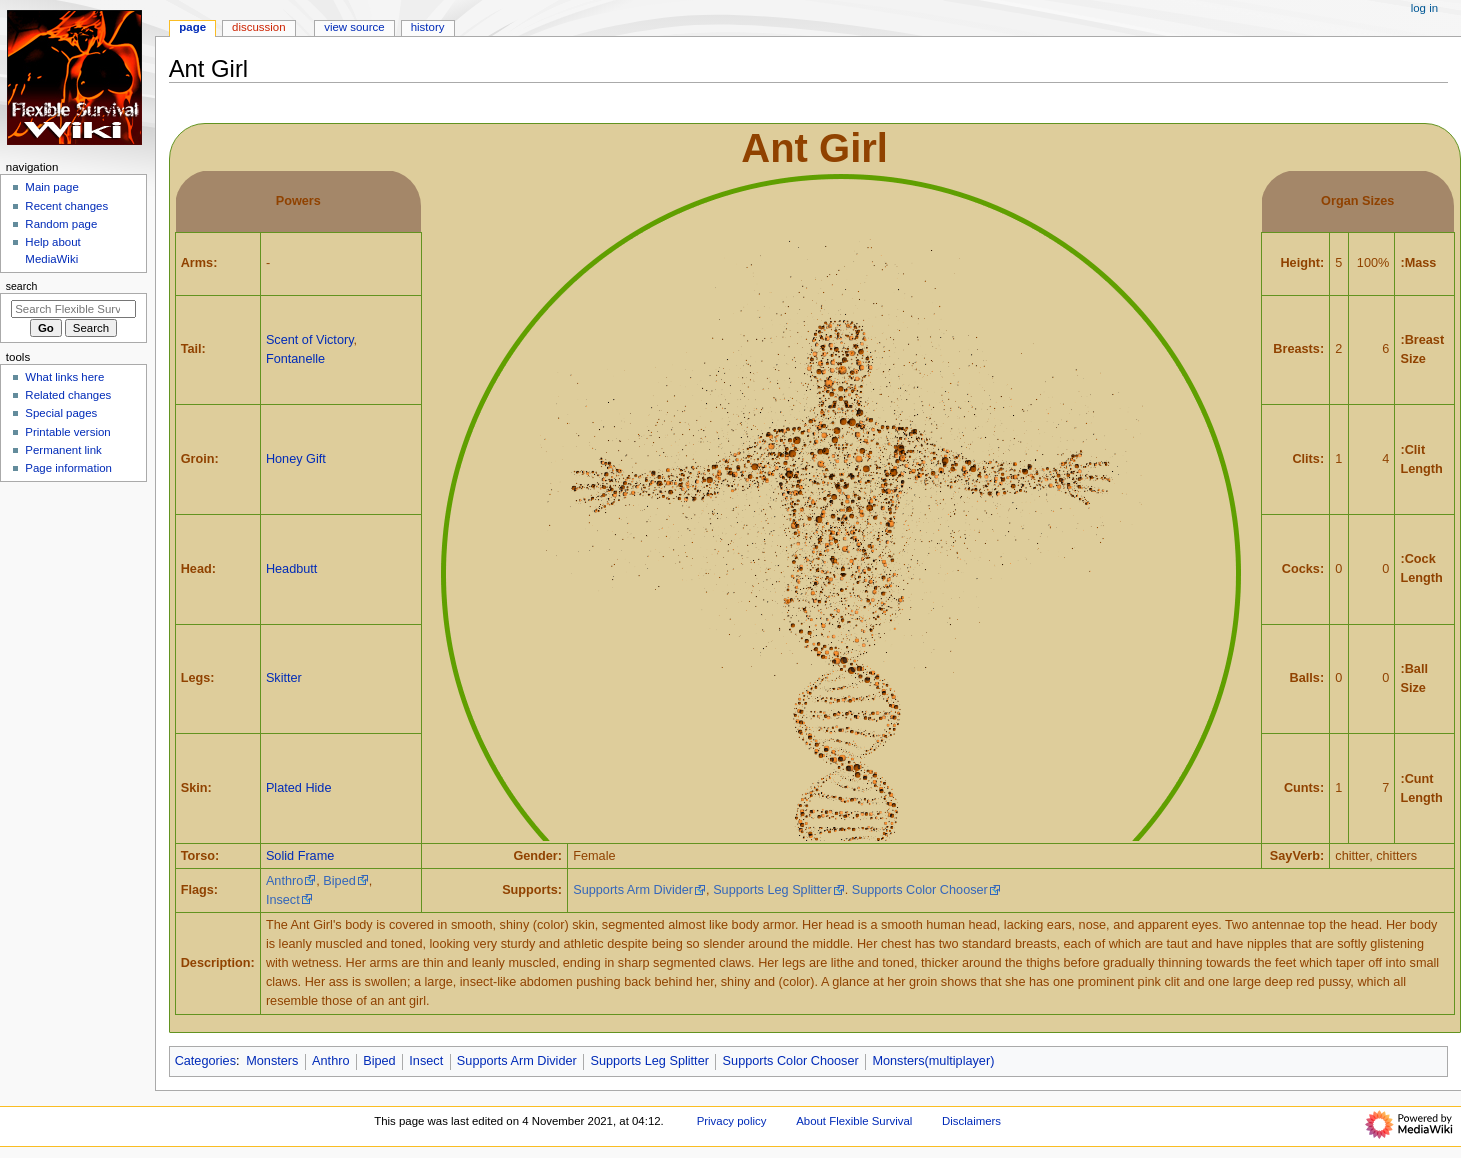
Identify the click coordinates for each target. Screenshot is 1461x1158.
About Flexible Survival (854, 1121)
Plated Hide (299, 788)
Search (22, 286)
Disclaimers (971, 1121)
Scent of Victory (310, 340)
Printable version (67, 432)
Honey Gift (296, 459)
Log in (1424, 8)
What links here (64, 377)
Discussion (258, 27)
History (428, 27)
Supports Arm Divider (633, 890)
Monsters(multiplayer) (933, 1061)
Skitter (284, 678)
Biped (339, 881)
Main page (52, 187)
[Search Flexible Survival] (73, 309)
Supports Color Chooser (920, 890)
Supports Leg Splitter (772, 890)
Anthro (284, 881)
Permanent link (63, 450)
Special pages (61, 413)
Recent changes (66, 206)
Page (192, 27)
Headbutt (292, 569)
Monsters (272, 1061)
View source (354, 27)
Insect (283, 900)
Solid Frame (300, 856)
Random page (61, 224)
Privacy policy (732, 1121)
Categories (205, 1061)
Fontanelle (295, 359)
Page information (68, 468)
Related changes (68, 395)
